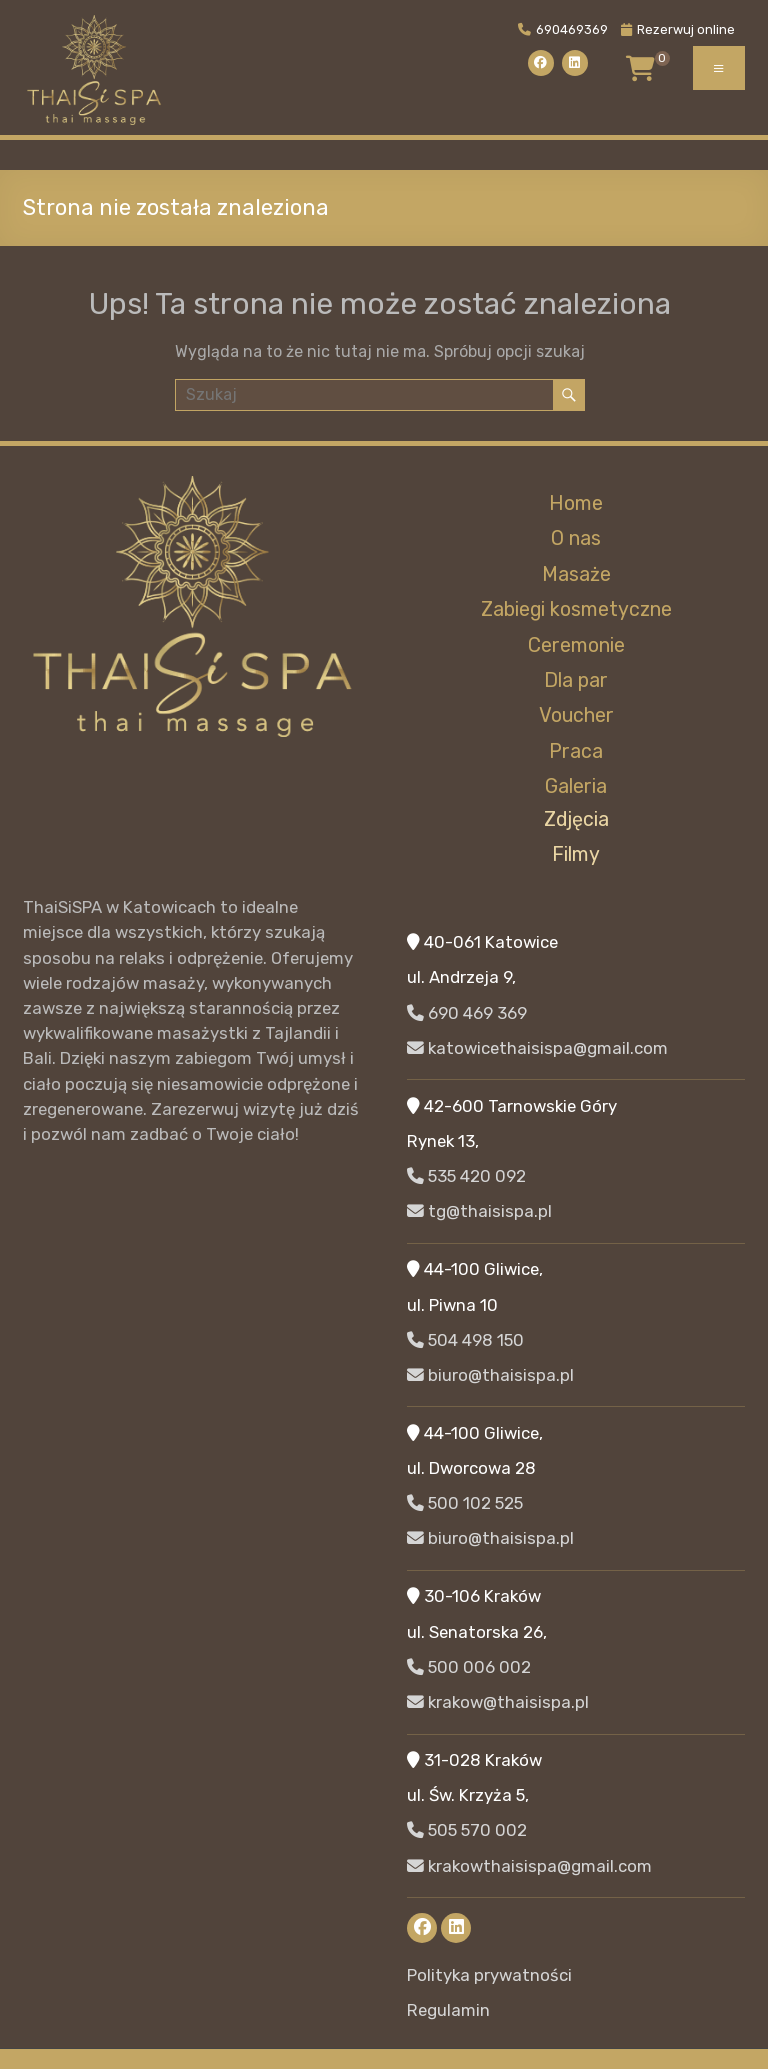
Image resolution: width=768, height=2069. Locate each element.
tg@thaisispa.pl (479, 1211)
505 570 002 (467, 1830)
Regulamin (448, 2010)
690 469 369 (467, 1013)
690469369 (563, 29)
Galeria (576, 786)
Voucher (576, 715)
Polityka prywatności (489, 1975)
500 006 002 (469, 1667)
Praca (576, 751)
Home (576, 503)
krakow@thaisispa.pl (498, 1702)
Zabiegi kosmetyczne (576, 609)
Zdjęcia (576, 819)
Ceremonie (576, 645)
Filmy (576, 854)
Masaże (576, 574)
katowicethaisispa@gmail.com (537, 1048)
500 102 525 (465, 1503)
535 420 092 (466, 1176)
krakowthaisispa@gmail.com (529, 1866)
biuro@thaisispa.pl (490, 1375)
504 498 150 (465, 1340)
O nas (576, 538)
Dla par (576, 680)
